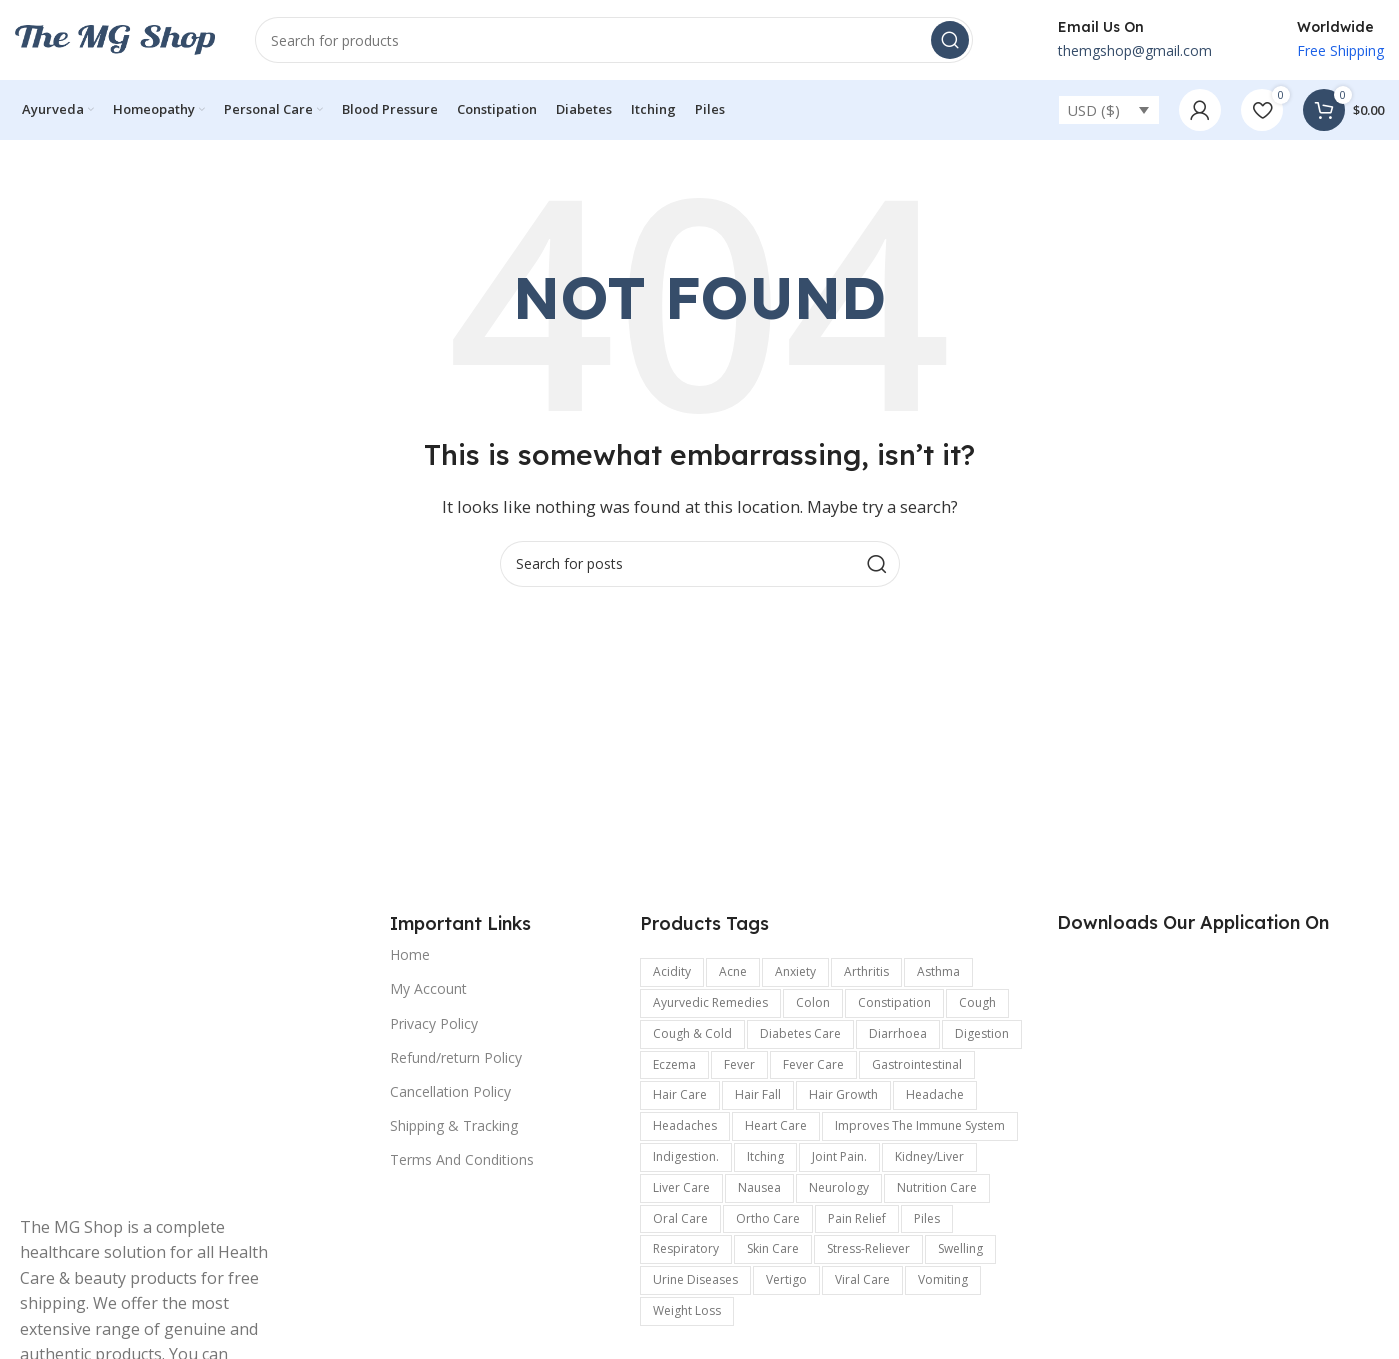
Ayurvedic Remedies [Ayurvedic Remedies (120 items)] (710, 1002)
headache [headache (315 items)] (935, 1094)
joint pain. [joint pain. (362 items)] (839, 1156)
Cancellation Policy (450, 1091)
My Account (428, 988)
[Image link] (160, 1053)
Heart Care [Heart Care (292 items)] (776, 1125)
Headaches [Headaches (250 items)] (685, 1125)
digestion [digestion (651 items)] (982, 1033)
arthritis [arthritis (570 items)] (866, 971)
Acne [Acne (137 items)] (733, 971)
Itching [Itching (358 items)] (765, 1156)
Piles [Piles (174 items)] (927, 1218)
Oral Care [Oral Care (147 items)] (680, 1218)
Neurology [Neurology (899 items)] (839, 1187)
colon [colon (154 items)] (813, 1002)
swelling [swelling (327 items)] (960, 1248)
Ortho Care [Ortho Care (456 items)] (768, 1218)
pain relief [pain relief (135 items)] (857, 1218)
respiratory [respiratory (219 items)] (686, 1248)
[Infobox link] (1112, 40)
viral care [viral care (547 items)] (862, 1279)
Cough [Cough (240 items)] (977, 1002)
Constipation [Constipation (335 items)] (894, 1002)
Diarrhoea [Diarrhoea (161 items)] (898, 1033)
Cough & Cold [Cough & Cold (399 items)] (692, 1033)
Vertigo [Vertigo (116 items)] (786, 1279)
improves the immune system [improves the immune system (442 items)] (920, 1125)
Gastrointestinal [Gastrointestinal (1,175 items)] (917, 1064)
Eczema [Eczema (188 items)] (674, 1064)
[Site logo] (115, 38)
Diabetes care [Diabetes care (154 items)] (800, 1033)
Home (410, 954)
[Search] (614, 40)
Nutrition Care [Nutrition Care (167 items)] (937, 1187)
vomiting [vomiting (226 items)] (943, 1279)
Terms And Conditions (462, 1159)
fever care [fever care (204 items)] (813, 1064)
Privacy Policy (434, 1023)
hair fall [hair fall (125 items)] (758, 1094)
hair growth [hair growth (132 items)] (843, 1094)
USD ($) (1093, 110)
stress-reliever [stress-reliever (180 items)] (868, 1248)
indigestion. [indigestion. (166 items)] (686, 1156)
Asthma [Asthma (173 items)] (938, 971)
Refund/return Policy (456, 1057)
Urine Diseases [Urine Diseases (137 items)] (695, 1279)
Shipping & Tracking (454, 1125)
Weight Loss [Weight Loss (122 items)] (687, 1310)
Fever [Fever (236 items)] (739, 1064)
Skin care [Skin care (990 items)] (773, 1248)
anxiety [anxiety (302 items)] (795, 971)
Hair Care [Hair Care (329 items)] (680, 1094)
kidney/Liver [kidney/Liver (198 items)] (929, 1156)
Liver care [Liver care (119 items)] (681, 1187)
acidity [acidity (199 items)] (672, 971)
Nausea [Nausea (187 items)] (759, 1187)
